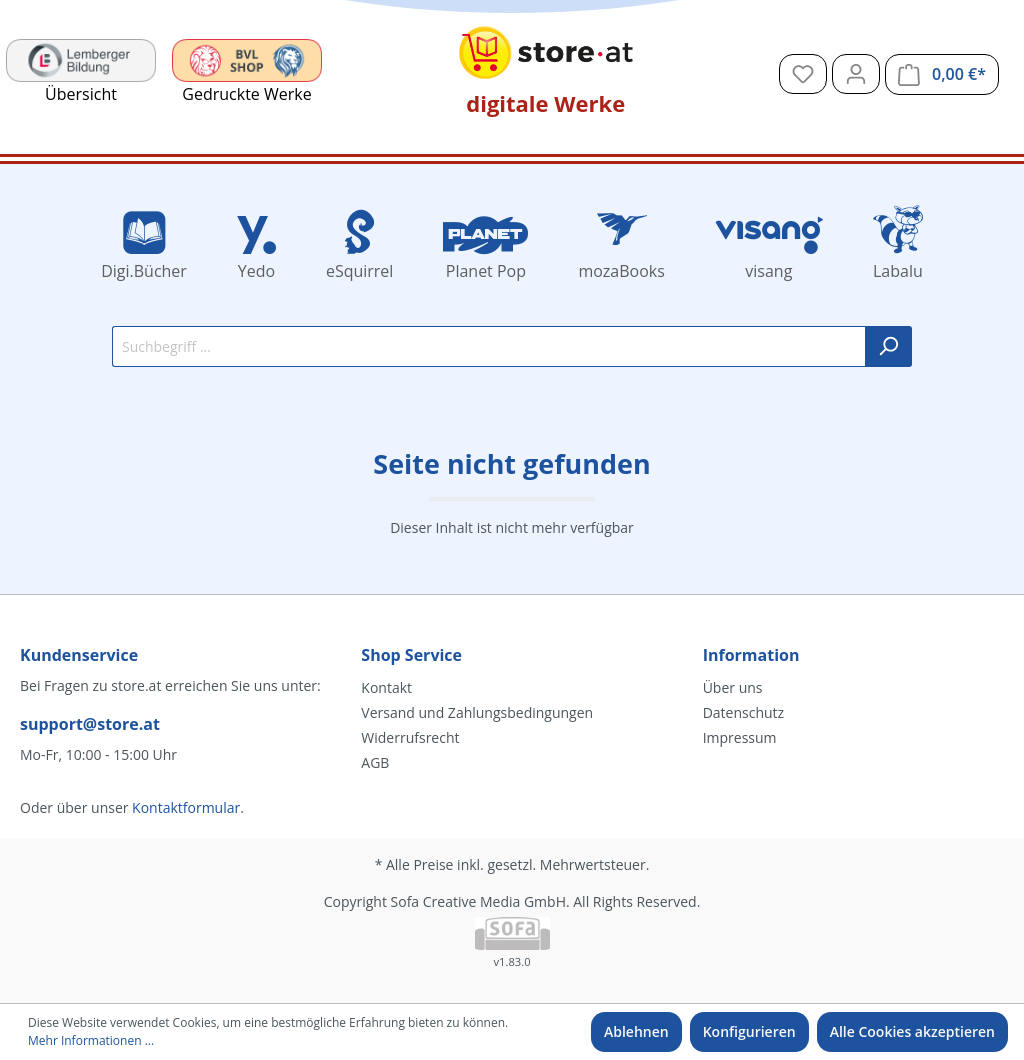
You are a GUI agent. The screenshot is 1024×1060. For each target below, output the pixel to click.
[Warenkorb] (942, 74)
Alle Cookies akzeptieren (912, 1031)
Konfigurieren (749, 1031)
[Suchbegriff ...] (489, 346)
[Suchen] (888, 346)
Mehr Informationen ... (91, 1040)
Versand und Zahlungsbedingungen (477, 712)
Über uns (733, 687)
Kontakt (386, 687)
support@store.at (90, 724)
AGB (375, 762)
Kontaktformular (186, 807)
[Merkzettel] (803, 74)
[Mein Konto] (856, 74)
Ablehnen (636, 1031)
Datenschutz (743, 712)
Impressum (740, 737)
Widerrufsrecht (410, 737)
